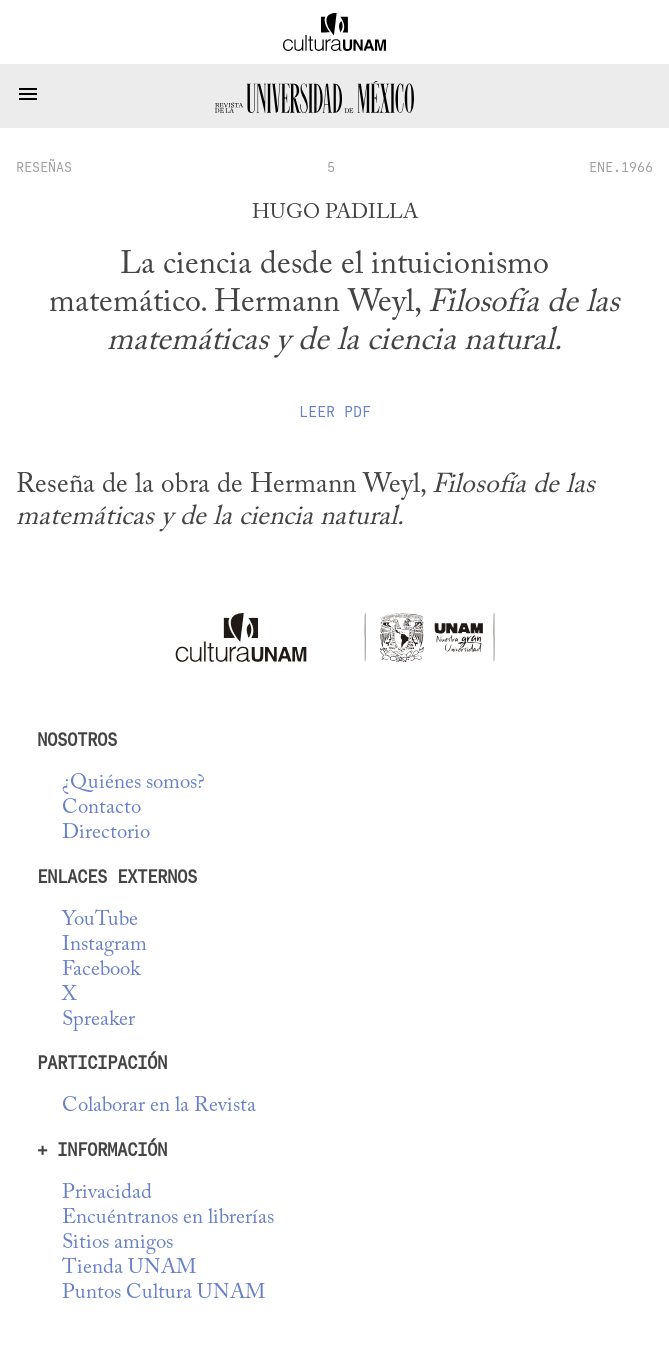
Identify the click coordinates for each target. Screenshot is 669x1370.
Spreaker (98, 1020)
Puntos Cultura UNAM (163, 1293)
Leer (335, 412)
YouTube (100, 920)
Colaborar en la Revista (159, 1106)
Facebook (101, 970)
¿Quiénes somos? (133, 783)
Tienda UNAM (129, 1268)
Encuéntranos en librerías (168, 1218)
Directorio (106, 833)
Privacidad (107, 1193)
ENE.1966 (621, 167)
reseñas (44, 167)
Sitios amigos (117, 1243)
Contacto (101, 808)
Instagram (104, 945)
